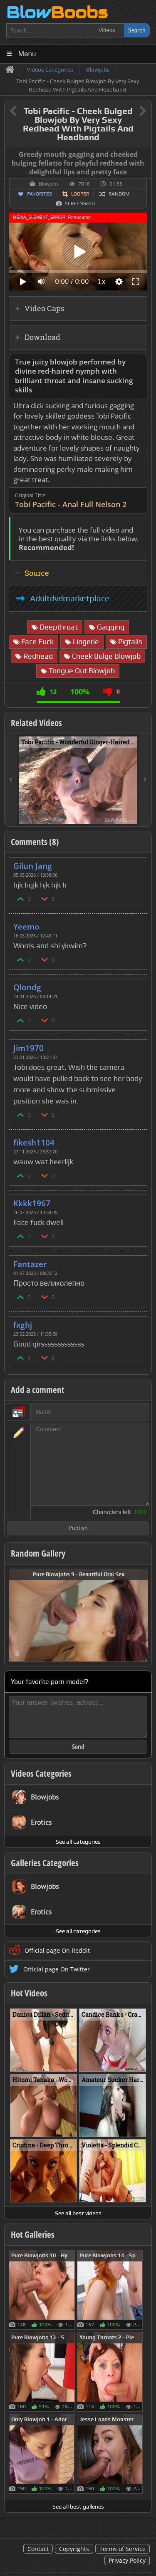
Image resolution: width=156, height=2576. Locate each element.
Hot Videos (29, 1993)
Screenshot (80, 203)
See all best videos (78, 2213)
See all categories (78, 1841)
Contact (38, 2549)
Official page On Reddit (57, 1950)
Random (119, 194)
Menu (27, 54)
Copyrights (74, 2549)
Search (137, 30)
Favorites (39, 194)
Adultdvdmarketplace (69, 598)
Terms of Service (122, 2549)
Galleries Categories (45, 1863)
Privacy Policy (127, 2560)
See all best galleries (78, 2506)
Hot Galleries (32, 2234)
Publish (78, 1528)
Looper (80, 194)
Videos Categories (41, 1773)
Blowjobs (49, 184)
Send (78, 1746)
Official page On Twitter (56, 1969)
